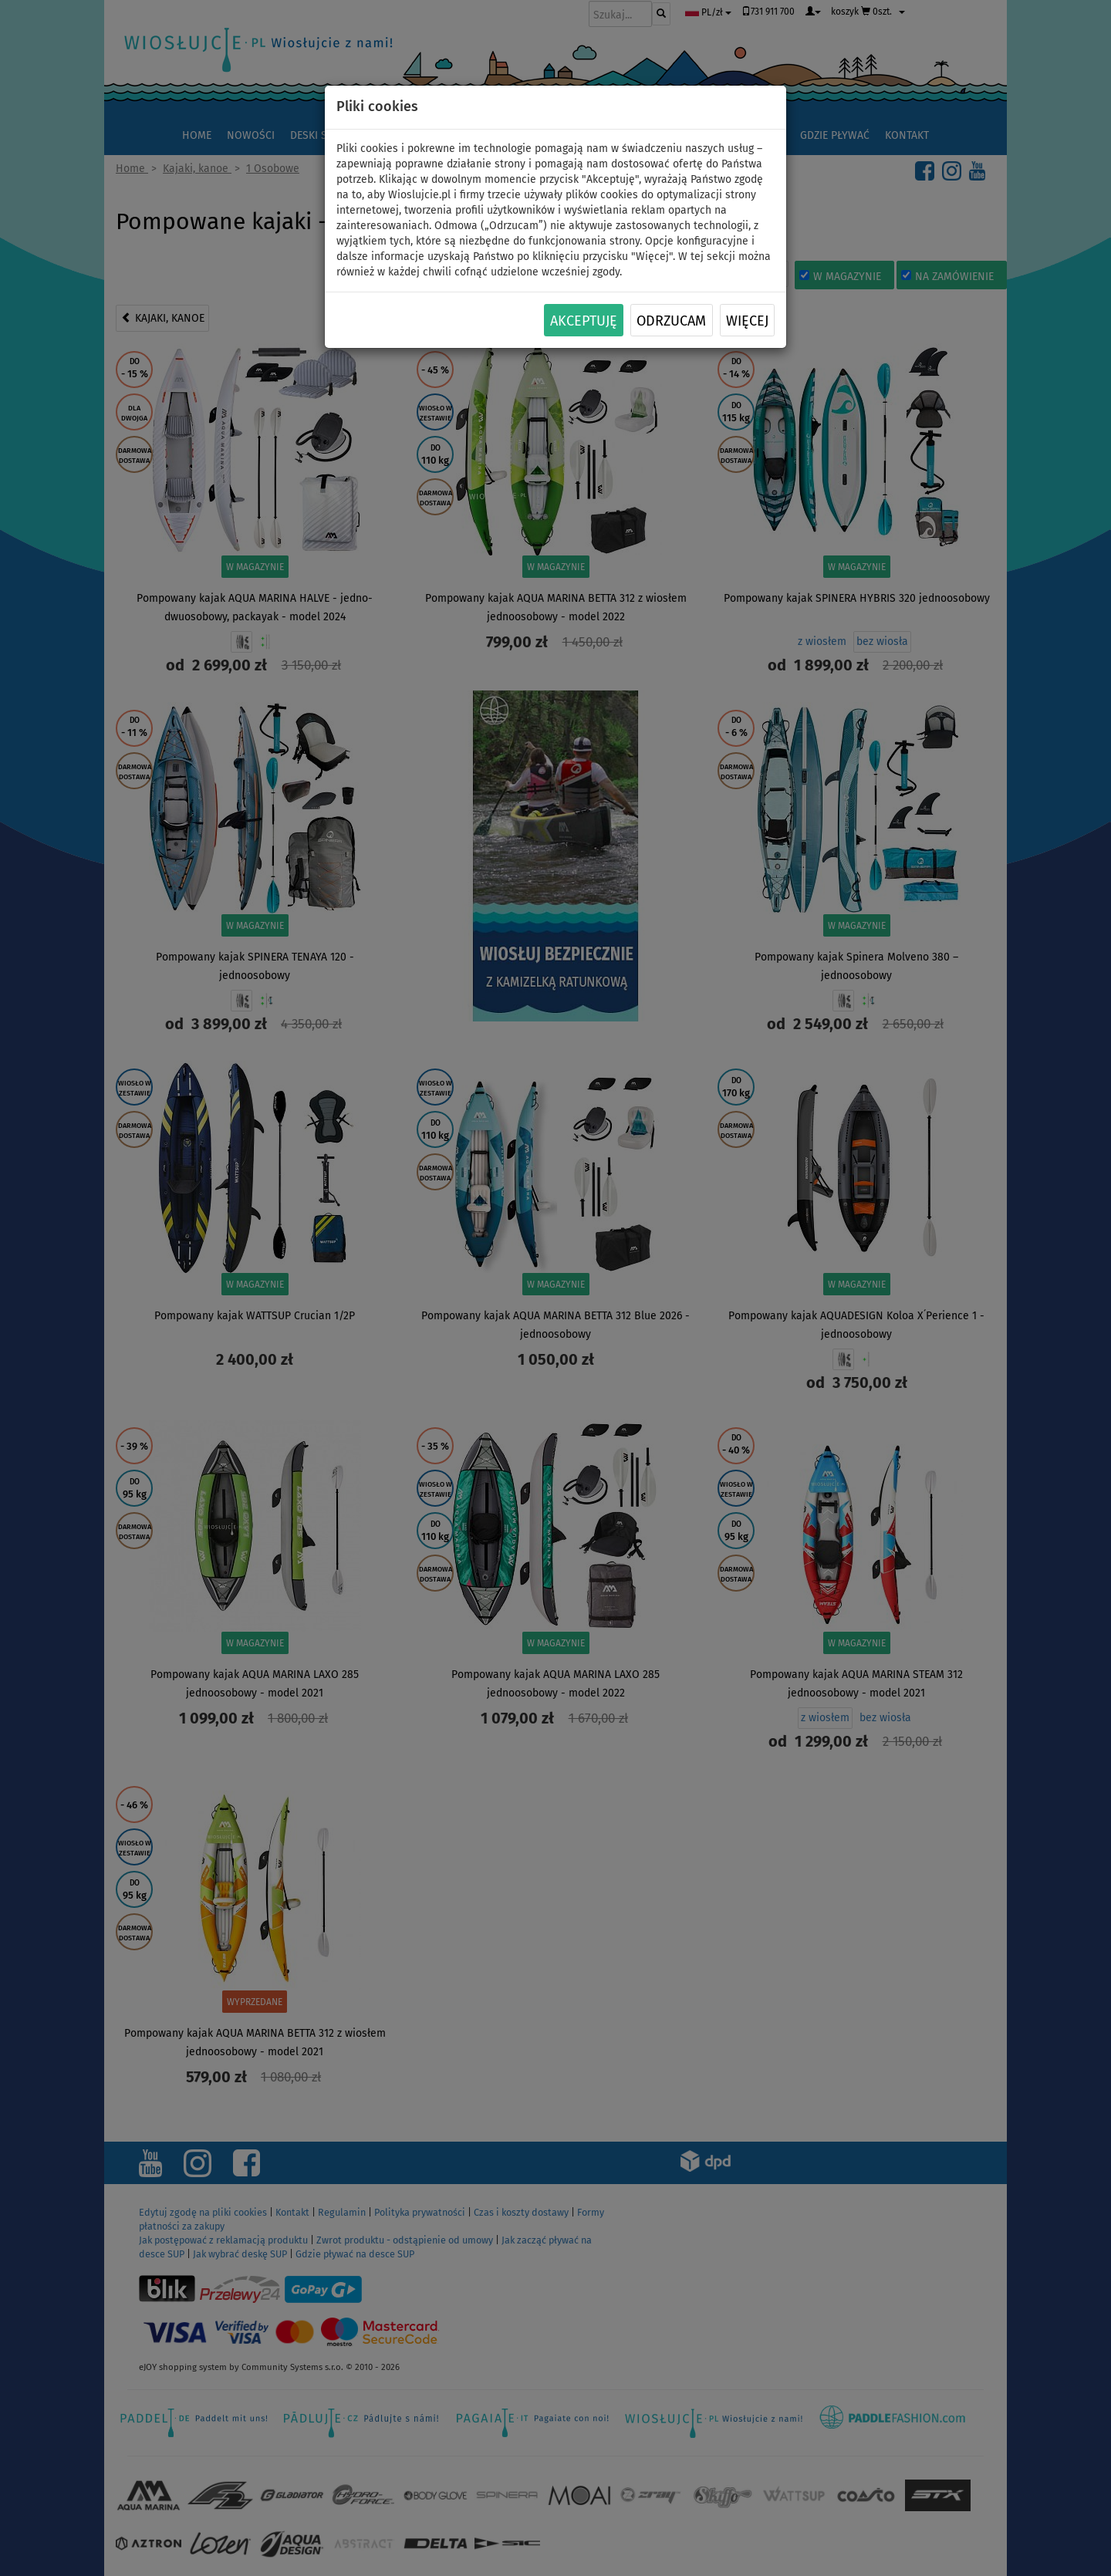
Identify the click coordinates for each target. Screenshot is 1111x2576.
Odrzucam (671, 320)
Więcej (747, 320)
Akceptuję (583, 320)
